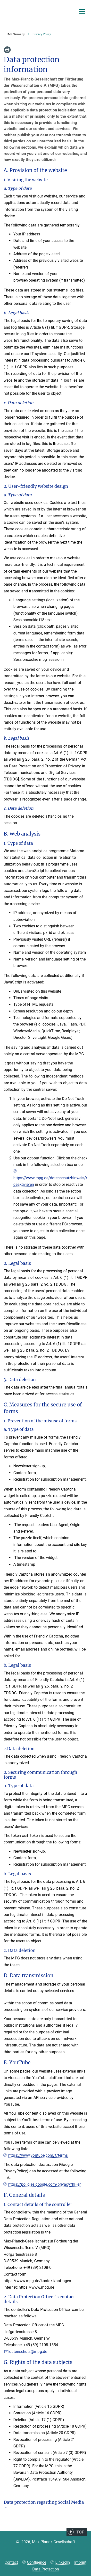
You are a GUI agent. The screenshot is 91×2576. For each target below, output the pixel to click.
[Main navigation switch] (82, 11)
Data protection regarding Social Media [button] (44, 2505)
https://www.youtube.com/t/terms (38, 2155)
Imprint (80, 2562)
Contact (11, 2562)
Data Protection (45, 2569)
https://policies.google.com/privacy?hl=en (45, 2184)
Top (81, 2532)
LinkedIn (62, 2562)
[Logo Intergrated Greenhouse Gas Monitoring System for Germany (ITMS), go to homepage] (36, 10)
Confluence (36, 2562)
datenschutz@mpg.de (28, 2351)
